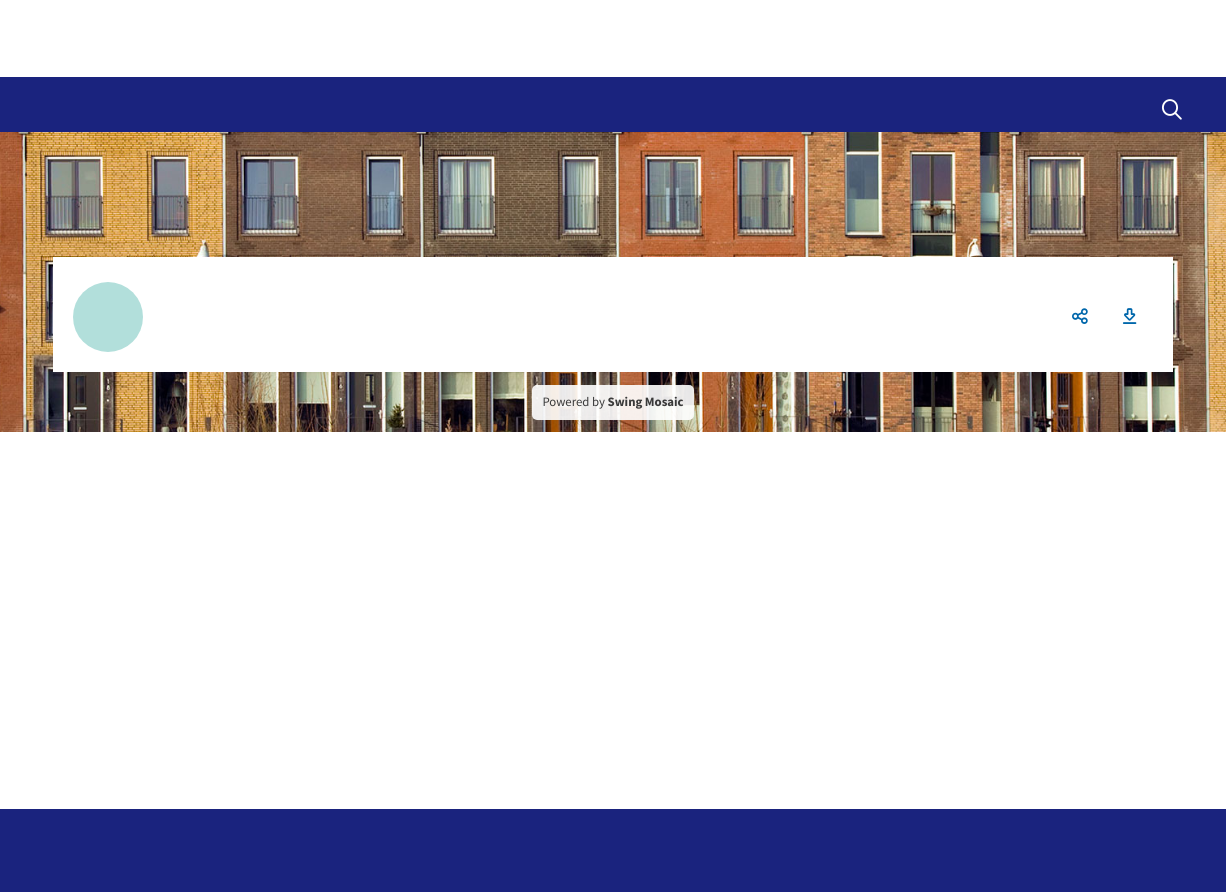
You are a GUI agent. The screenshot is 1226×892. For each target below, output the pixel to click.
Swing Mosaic (646, 402)
